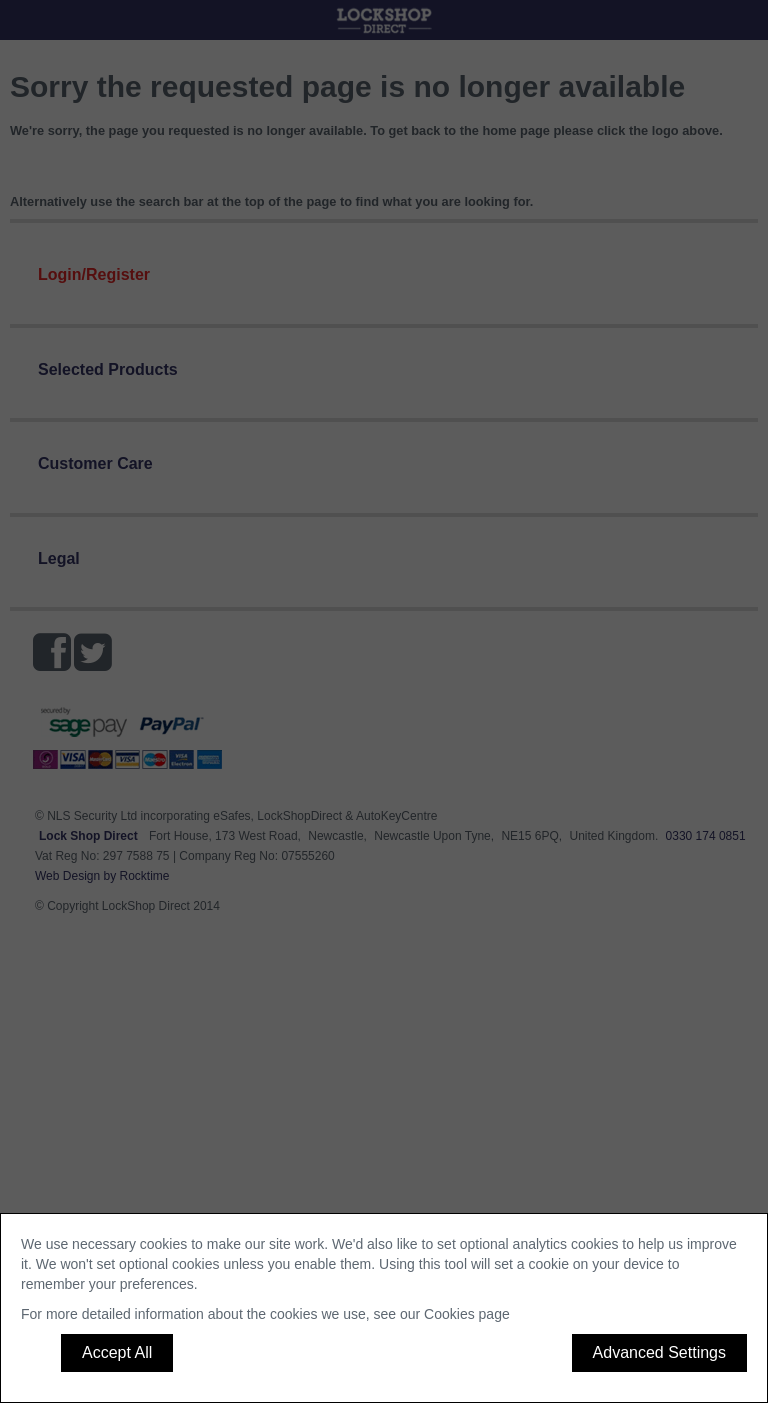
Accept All (117, 1352)
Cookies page (467, 1314)
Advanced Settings (659, 1352)
